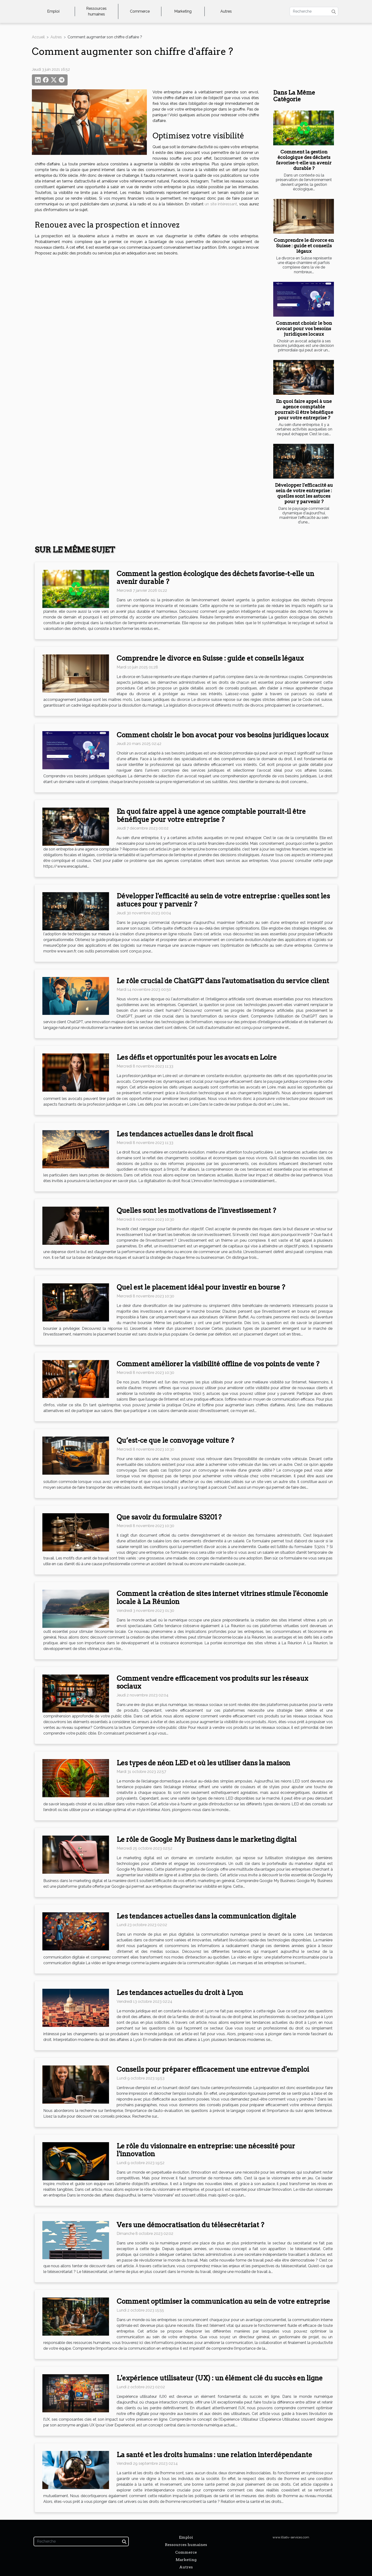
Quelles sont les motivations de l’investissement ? (196, 1210)
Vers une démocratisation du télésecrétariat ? (190, 2225)
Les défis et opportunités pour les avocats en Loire (197, 1057)
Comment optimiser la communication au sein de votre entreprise (223, 2301)
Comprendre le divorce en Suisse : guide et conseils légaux (304, 246)
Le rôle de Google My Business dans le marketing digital (207, 1839)
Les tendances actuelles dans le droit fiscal (185, 1134)
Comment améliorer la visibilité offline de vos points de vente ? (218, 1364)
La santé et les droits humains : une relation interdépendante (214, 2455)
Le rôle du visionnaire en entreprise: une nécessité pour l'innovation (206, 2150)
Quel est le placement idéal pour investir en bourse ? (201, 1287)
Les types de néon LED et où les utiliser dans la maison (203, 1763)
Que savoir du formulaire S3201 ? (169, 1517)
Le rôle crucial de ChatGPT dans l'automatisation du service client (223, 981)
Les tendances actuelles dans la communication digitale (206, 1916)
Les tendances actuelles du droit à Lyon (180, 1993)
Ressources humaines (96, 11)
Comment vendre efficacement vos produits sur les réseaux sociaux (212, 1682)
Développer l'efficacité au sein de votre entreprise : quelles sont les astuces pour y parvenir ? (304, 493)
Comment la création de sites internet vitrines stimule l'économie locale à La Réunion (222, 1597)
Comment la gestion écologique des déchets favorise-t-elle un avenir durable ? (304, 160)
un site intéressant (221, 204)
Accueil (38, 37)
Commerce (140, 11)
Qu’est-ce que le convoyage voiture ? (175, 1440)
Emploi (53, 11)
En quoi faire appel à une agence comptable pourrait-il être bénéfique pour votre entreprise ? (304, 409)
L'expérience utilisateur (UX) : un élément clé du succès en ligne (220, 2378)
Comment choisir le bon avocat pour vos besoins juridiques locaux (304, 328)
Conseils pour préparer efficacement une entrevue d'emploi (213, 2069)
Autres (226, 11)
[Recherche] (314, 11)
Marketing (183, 11)
